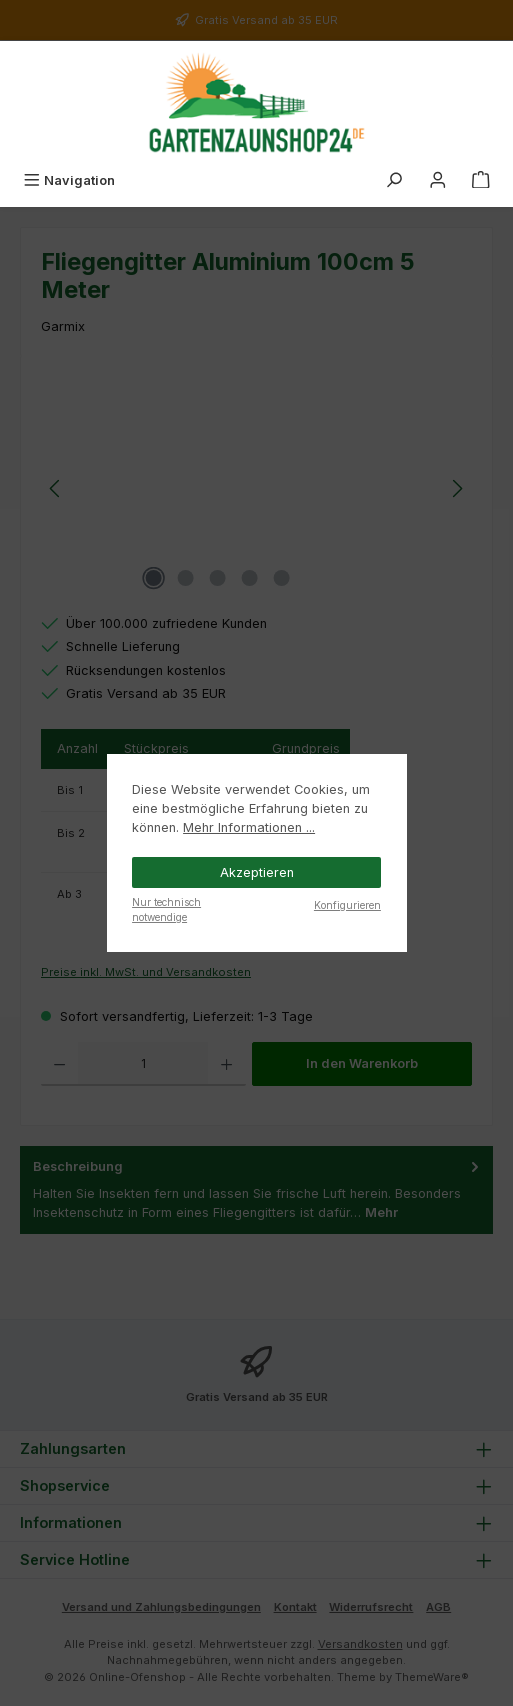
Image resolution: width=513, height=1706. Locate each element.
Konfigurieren (347, 905)
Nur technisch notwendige (166, 909)
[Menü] (69, 180)
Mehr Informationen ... (249, 827)
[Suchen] (394, 180)
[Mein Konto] (438, 180)
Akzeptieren (257, 872)
